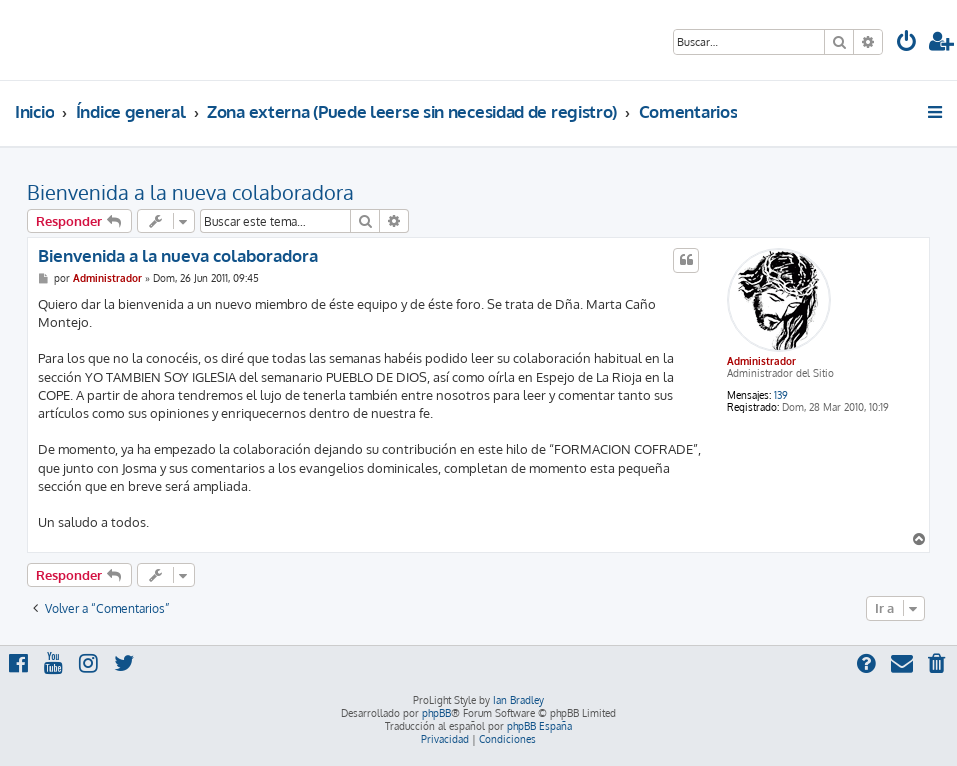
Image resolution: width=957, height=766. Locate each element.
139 (781, 395)
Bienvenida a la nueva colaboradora (190, 192)
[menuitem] (907, 43)
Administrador (761, 361)
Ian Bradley (518, 700)
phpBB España (539, 726)
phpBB (436, 713)
